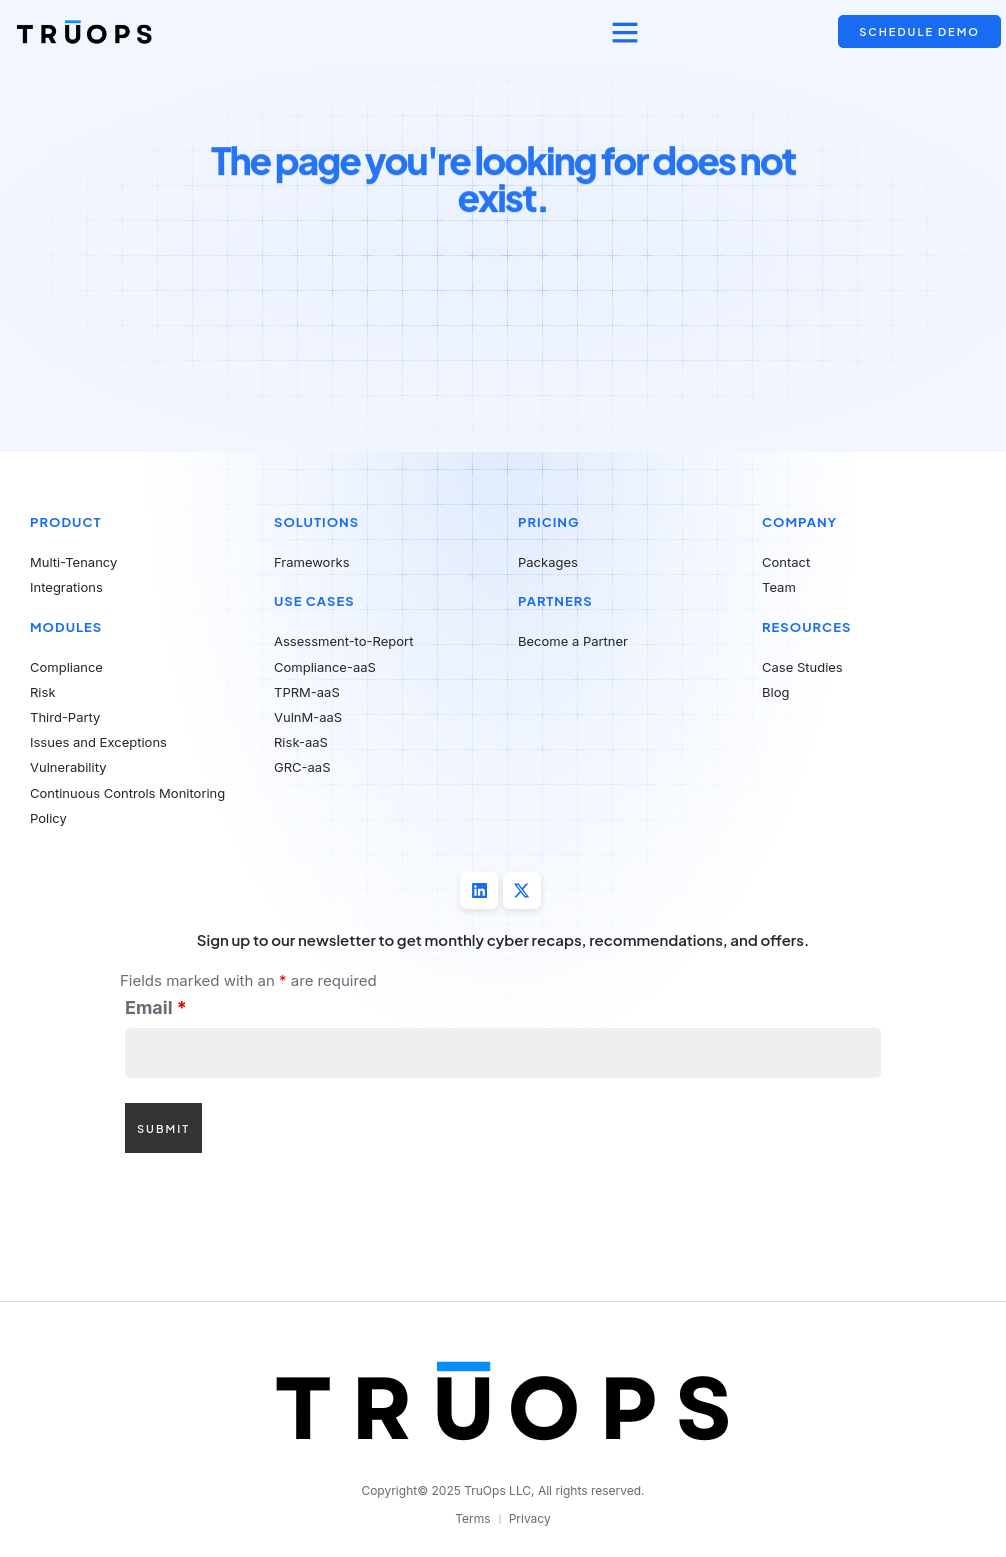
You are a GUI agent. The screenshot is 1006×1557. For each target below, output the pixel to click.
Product (66, 522)
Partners (555, 601)
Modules (66, 627)
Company (799, 522)
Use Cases (314, 601)
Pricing (548, 522)
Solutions (316, 522)
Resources (806, 627)
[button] (625, 32)
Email (156, 1010)
